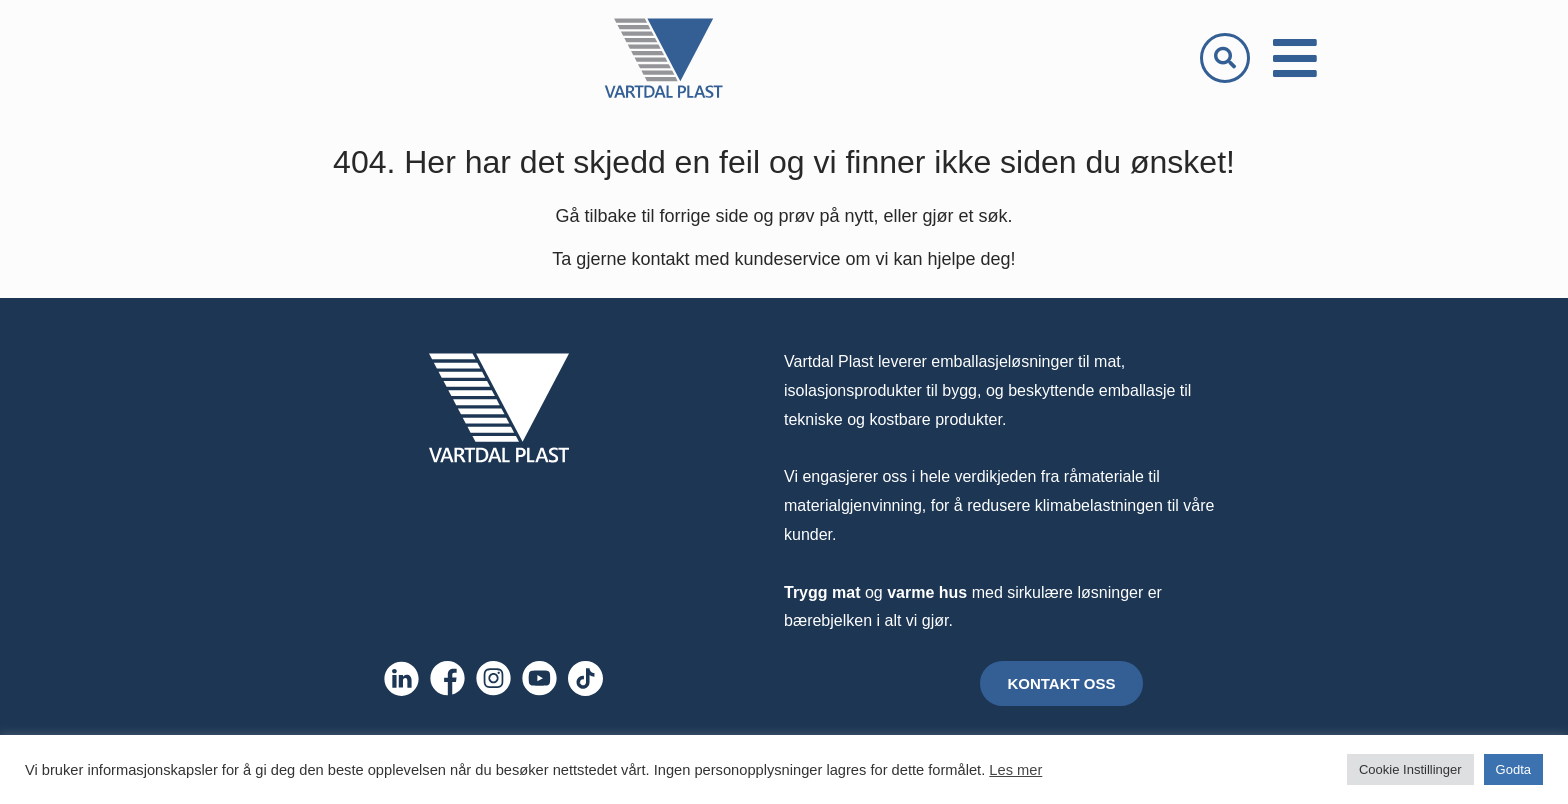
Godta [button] (1513, 769)
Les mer (1015, 770)
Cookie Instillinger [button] (1410, 769)
